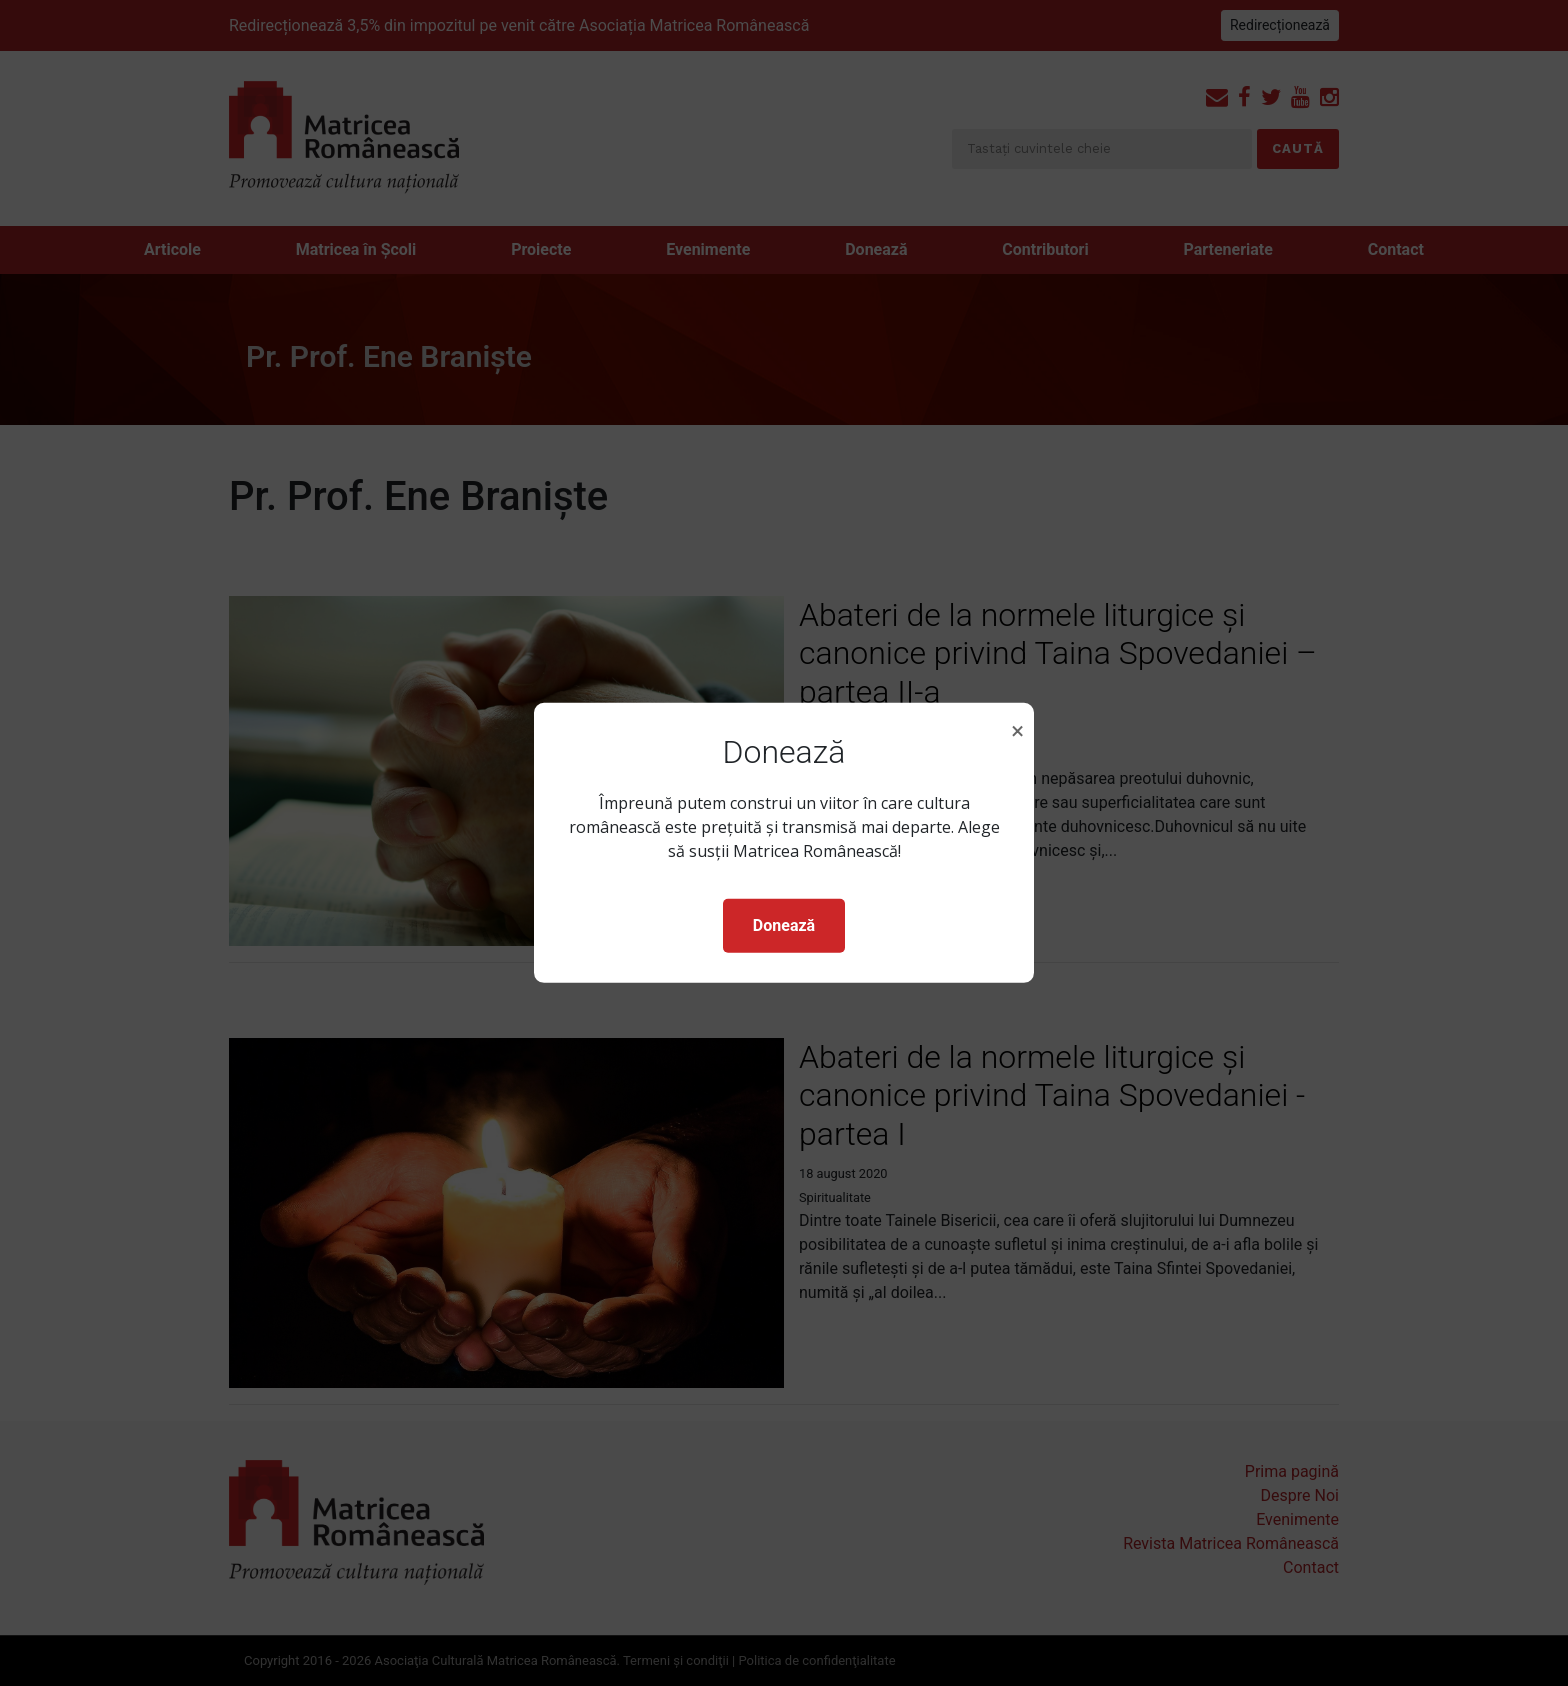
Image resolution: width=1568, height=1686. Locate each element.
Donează (784, 925)
